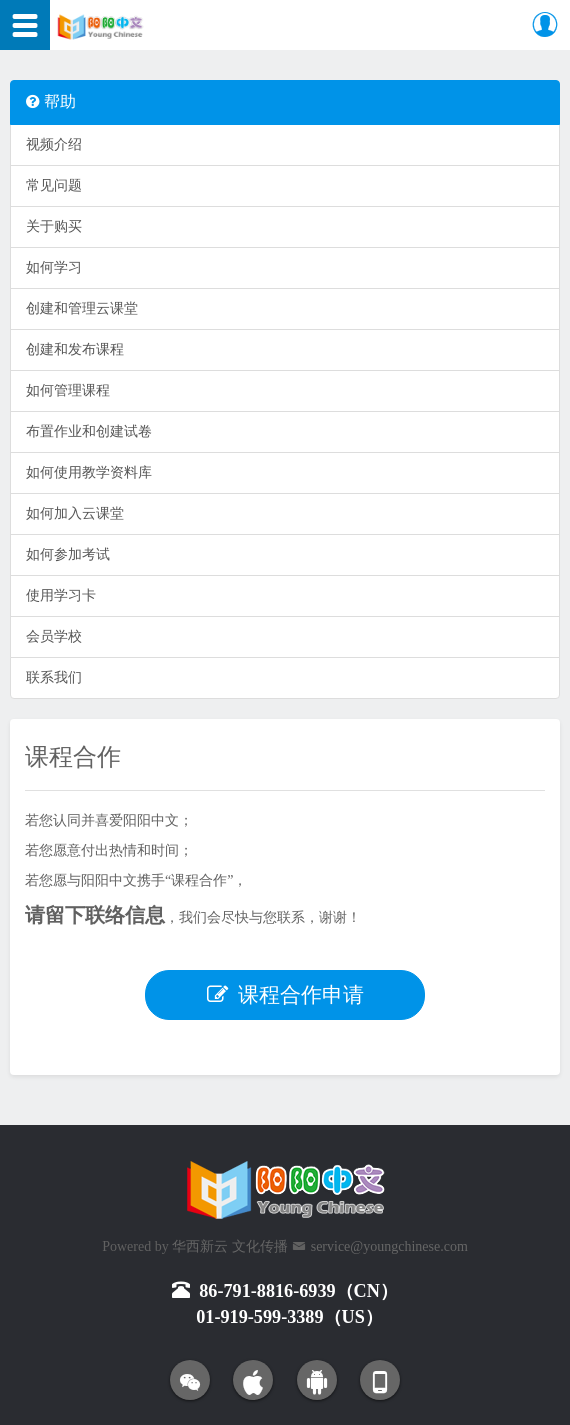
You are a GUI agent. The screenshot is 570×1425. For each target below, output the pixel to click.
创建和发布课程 (75, 349)
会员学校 (54, 636)
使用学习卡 (61, 595)
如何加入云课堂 (75, 513)
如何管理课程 (68, 390)
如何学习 (54, 267)
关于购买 (54, 226)
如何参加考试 (68, 554)
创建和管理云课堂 (82, 308)
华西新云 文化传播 (230, 1246)
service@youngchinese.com (389, 1246)
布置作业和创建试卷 (89, 431)
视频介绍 (54, 144)
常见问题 (54, 185)
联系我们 (54, 677)
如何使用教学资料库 (89, 472)
